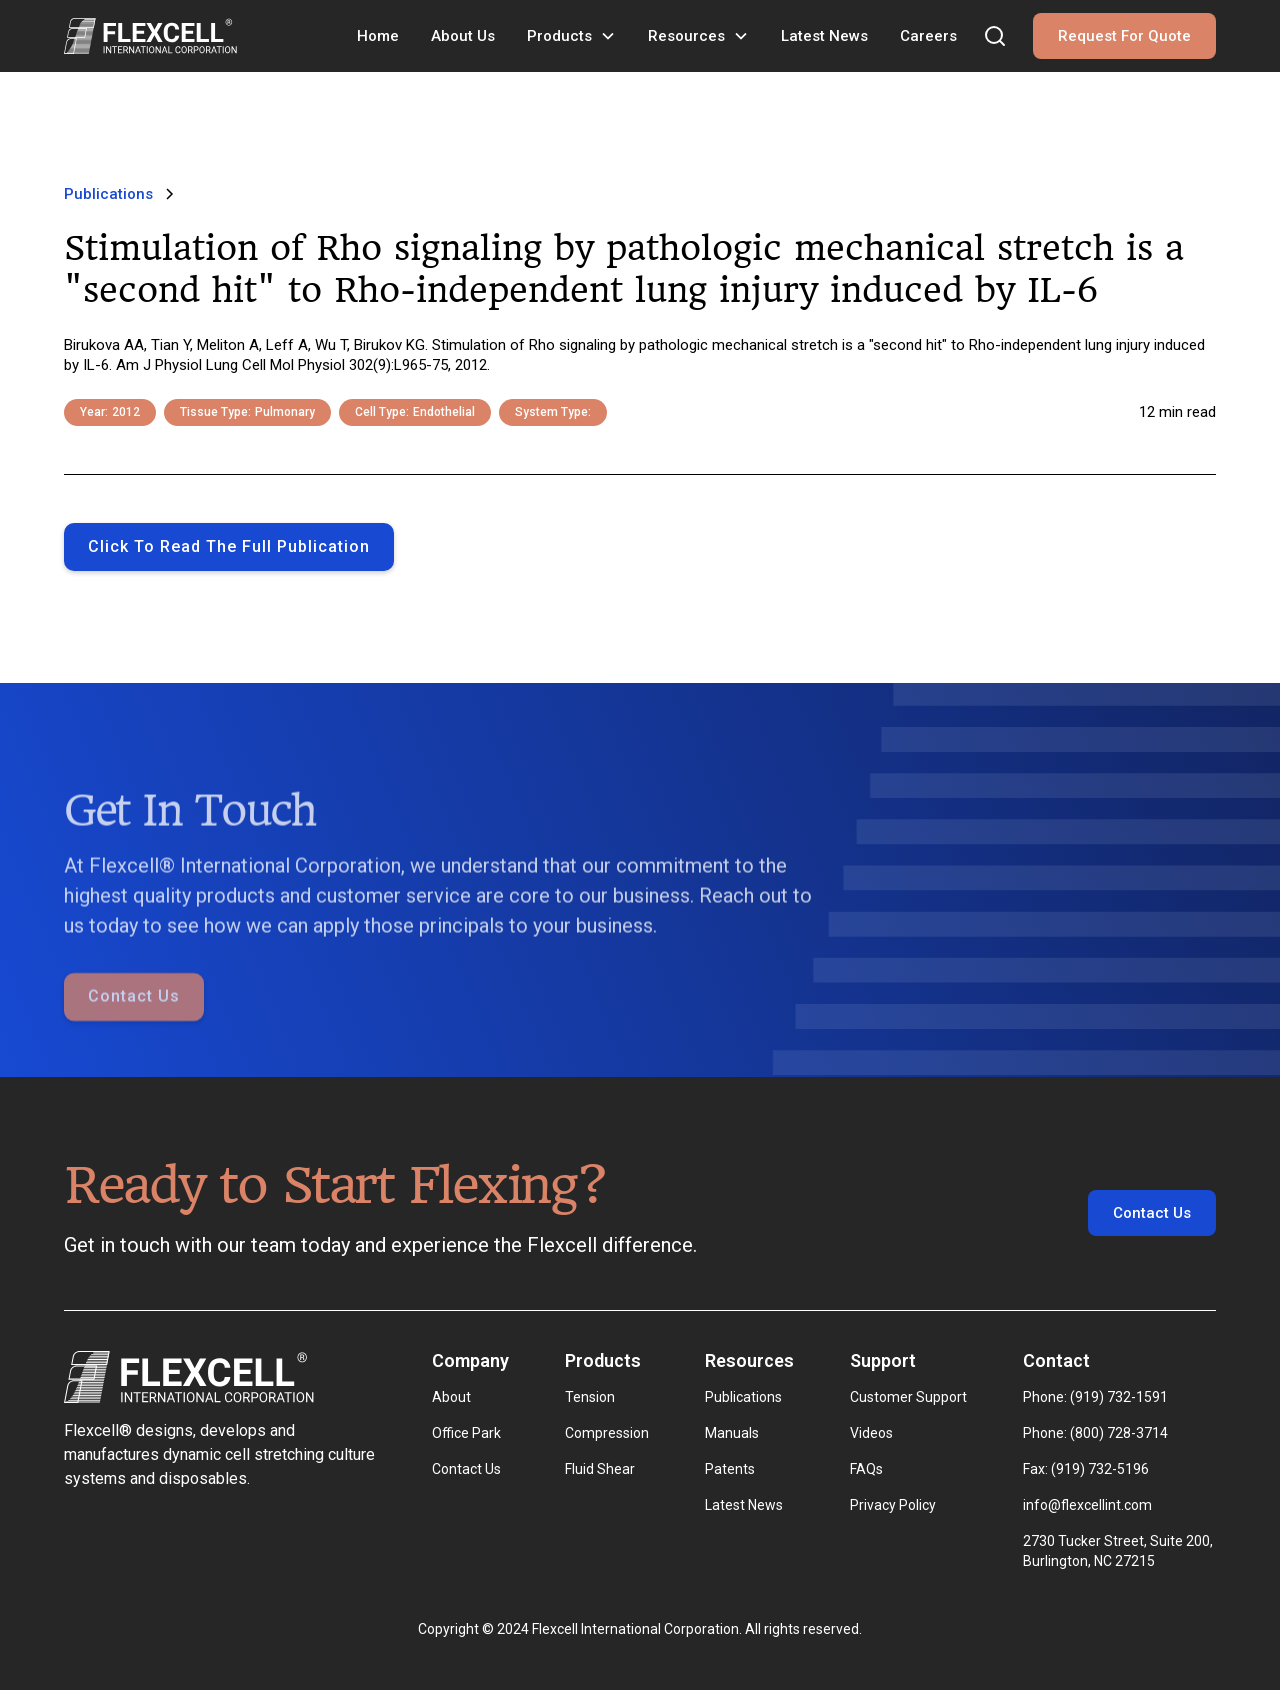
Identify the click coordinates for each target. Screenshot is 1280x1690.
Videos (871, 1433)
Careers (928, 36)
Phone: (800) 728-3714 (1095, 1433)
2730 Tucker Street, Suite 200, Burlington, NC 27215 (1119, 1551)
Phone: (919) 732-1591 (1095, 1397)
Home (378, 36)
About (451, 1397)
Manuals (732, 1433)
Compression (607, 1433)
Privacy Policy (893, 1505)
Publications (743, 1397)
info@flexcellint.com (1087, 1505)
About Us (463, 36)
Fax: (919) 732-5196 (1086, 1469)
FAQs (866, 1469)
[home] (150, 36)
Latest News (824, 36)
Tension (590, 1397)
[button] (571, 36)
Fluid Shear (600, 1469)
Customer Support (908, 1397)
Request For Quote (1124, 36)
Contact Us (134, 1028)
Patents (730, 1469)
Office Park (466, 1433)
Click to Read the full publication (229, 546)
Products (559, 36)
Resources (686, 36)
